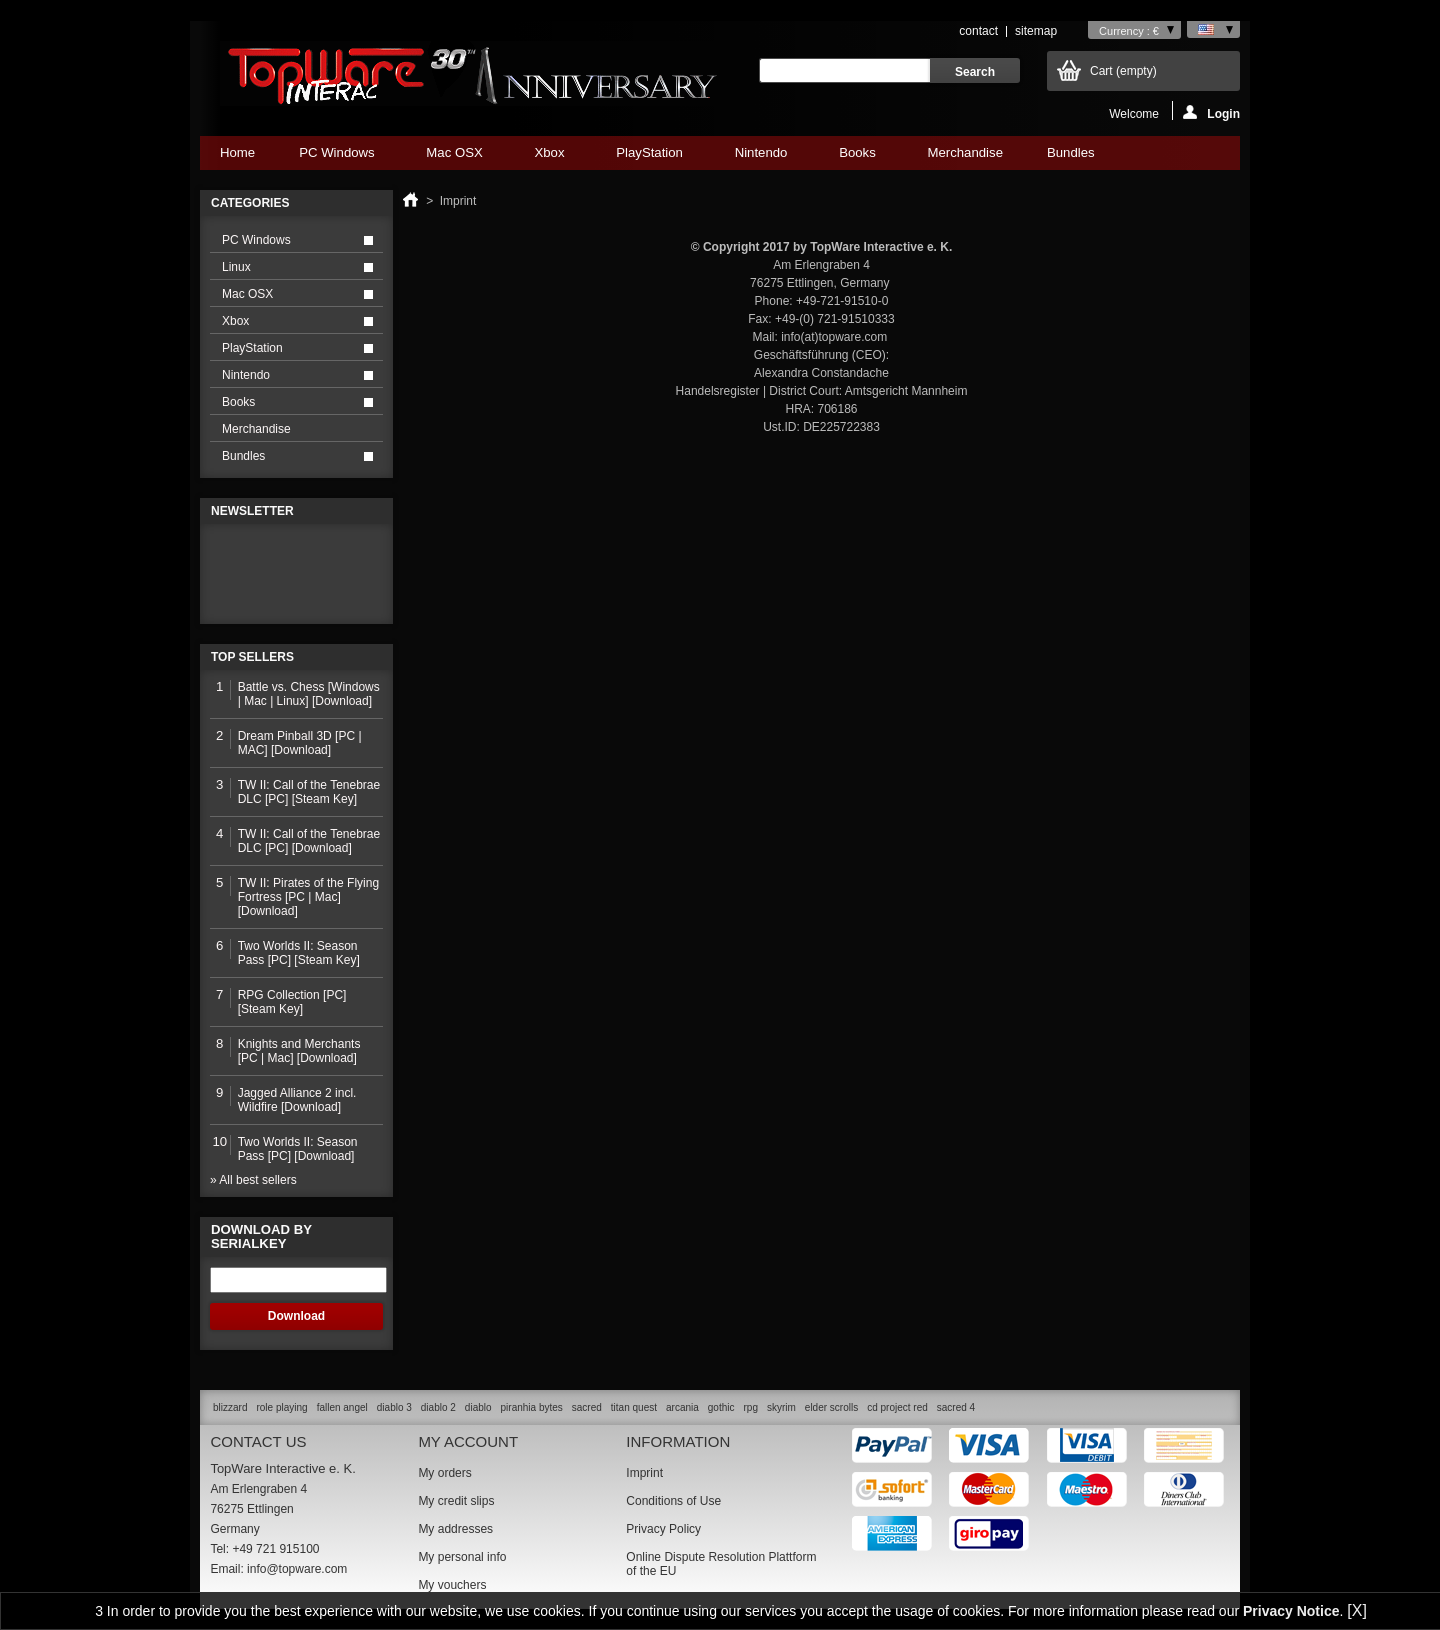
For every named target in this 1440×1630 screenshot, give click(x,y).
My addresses (455, 1529)
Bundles (1070, 157)
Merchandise (965, 152)
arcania (682, 1407)
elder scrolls (831, 1407)
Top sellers (252, 657)
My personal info (462, 1557)
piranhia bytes (532, 1407)
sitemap (1036, 31)
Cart (1123, 71)
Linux (236, 267)
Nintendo (761, 157)
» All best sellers (253, 1180)
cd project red (897, 1407)
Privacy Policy (663, 1529)
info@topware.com (297, 1569)
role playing (281, 1407)
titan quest (634, 1407)
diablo (478, 1407)
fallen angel (342, 1407)
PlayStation (649, 157)
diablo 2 (438, 1407)
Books (857, 157)
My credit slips (456, 1501)
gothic (721, 1407)
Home (237, 152)
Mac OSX (454, 157)
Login (1211, 112)
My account (468, 1441)
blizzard (230, 1407)
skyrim (781, 1407)
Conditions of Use (673, 1501)
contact (978, 31)
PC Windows (336, 157)
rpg (750, 1407)
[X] (1357, 1610)
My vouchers (452, 1585)
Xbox (549, 157)
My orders (444, 1473)
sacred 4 (956, 1407)
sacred (587, 1407)
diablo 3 (394, 1407)
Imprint (644, 1473)
